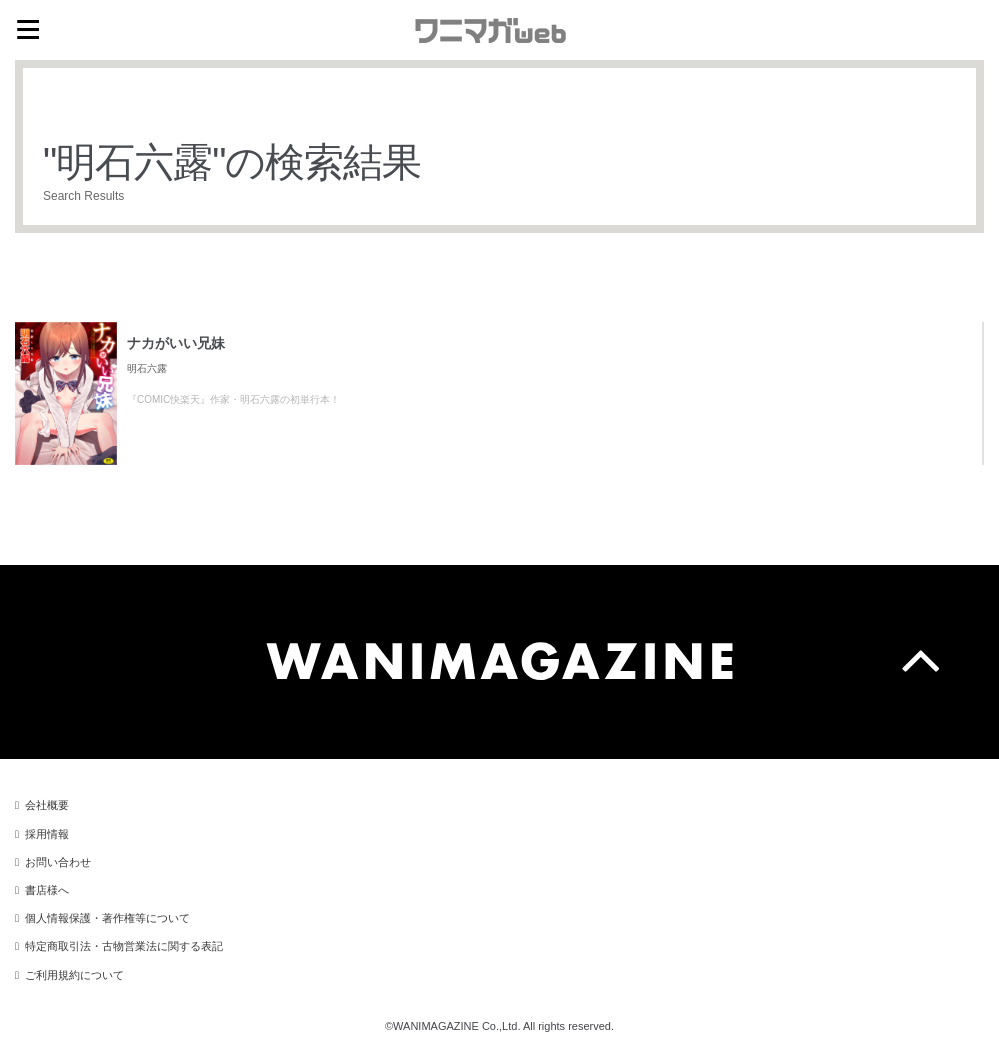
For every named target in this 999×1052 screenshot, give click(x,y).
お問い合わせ (58, 862)
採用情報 (47, 834)
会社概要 (47, 805)
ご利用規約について (74, 975)
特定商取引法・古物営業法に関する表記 (124, 946)
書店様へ (47, 890)
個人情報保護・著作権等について (107, 918)
